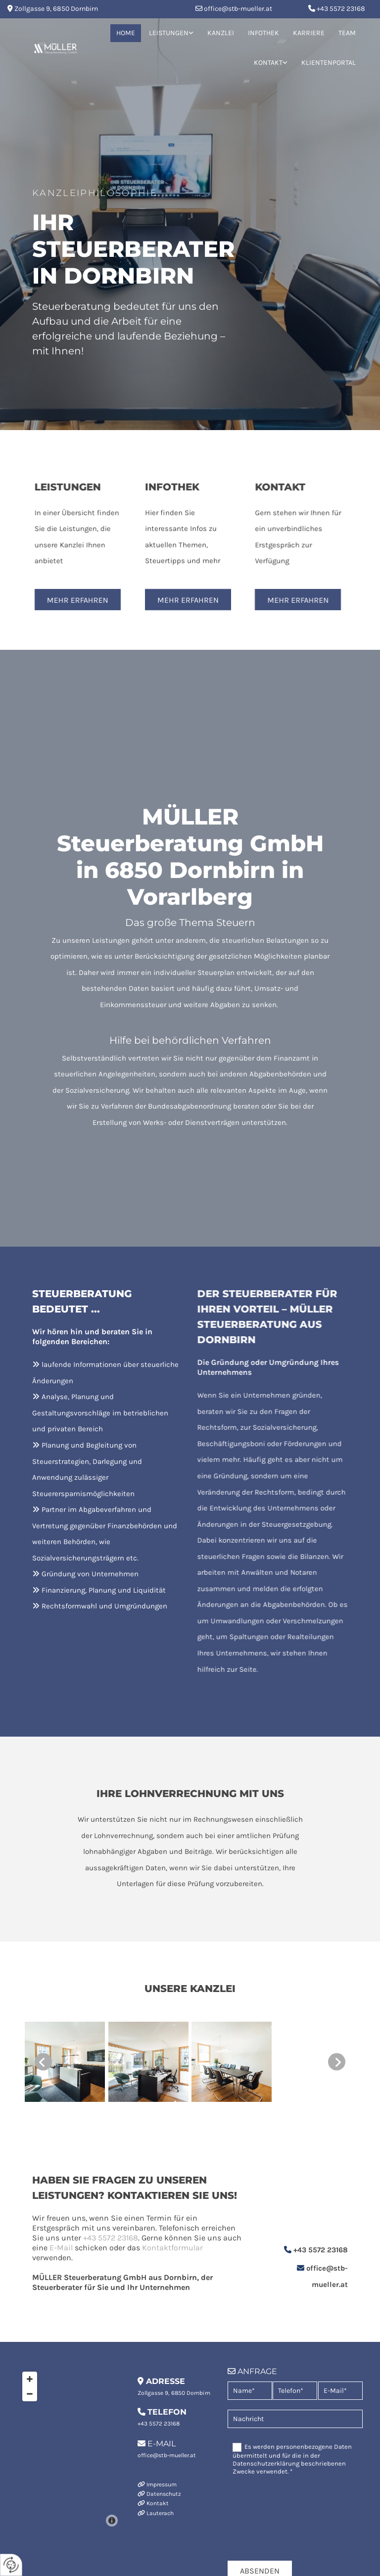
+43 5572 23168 (341, 8)
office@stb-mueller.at (238, 8)
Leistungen (169, 33)
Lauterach (160, 2513)
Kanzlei (220, 33)
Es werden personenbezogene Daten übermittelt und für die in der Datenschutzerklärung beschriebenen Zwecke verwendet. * (292, 2459)
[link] (171, 33)
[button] (56, 599)
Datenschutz (163, 2493)
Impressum (161, 2484)
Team (347, 33)
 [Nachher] (336, 2062)
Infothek (263, 33)
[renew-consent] (11, 2565)
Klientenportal (328, 62)
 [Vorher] (43, 2062)
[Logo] (55, 48)
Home (125, 33)
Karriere (309, 33)
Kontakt (268, 62)
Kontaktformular (123, 2247)
